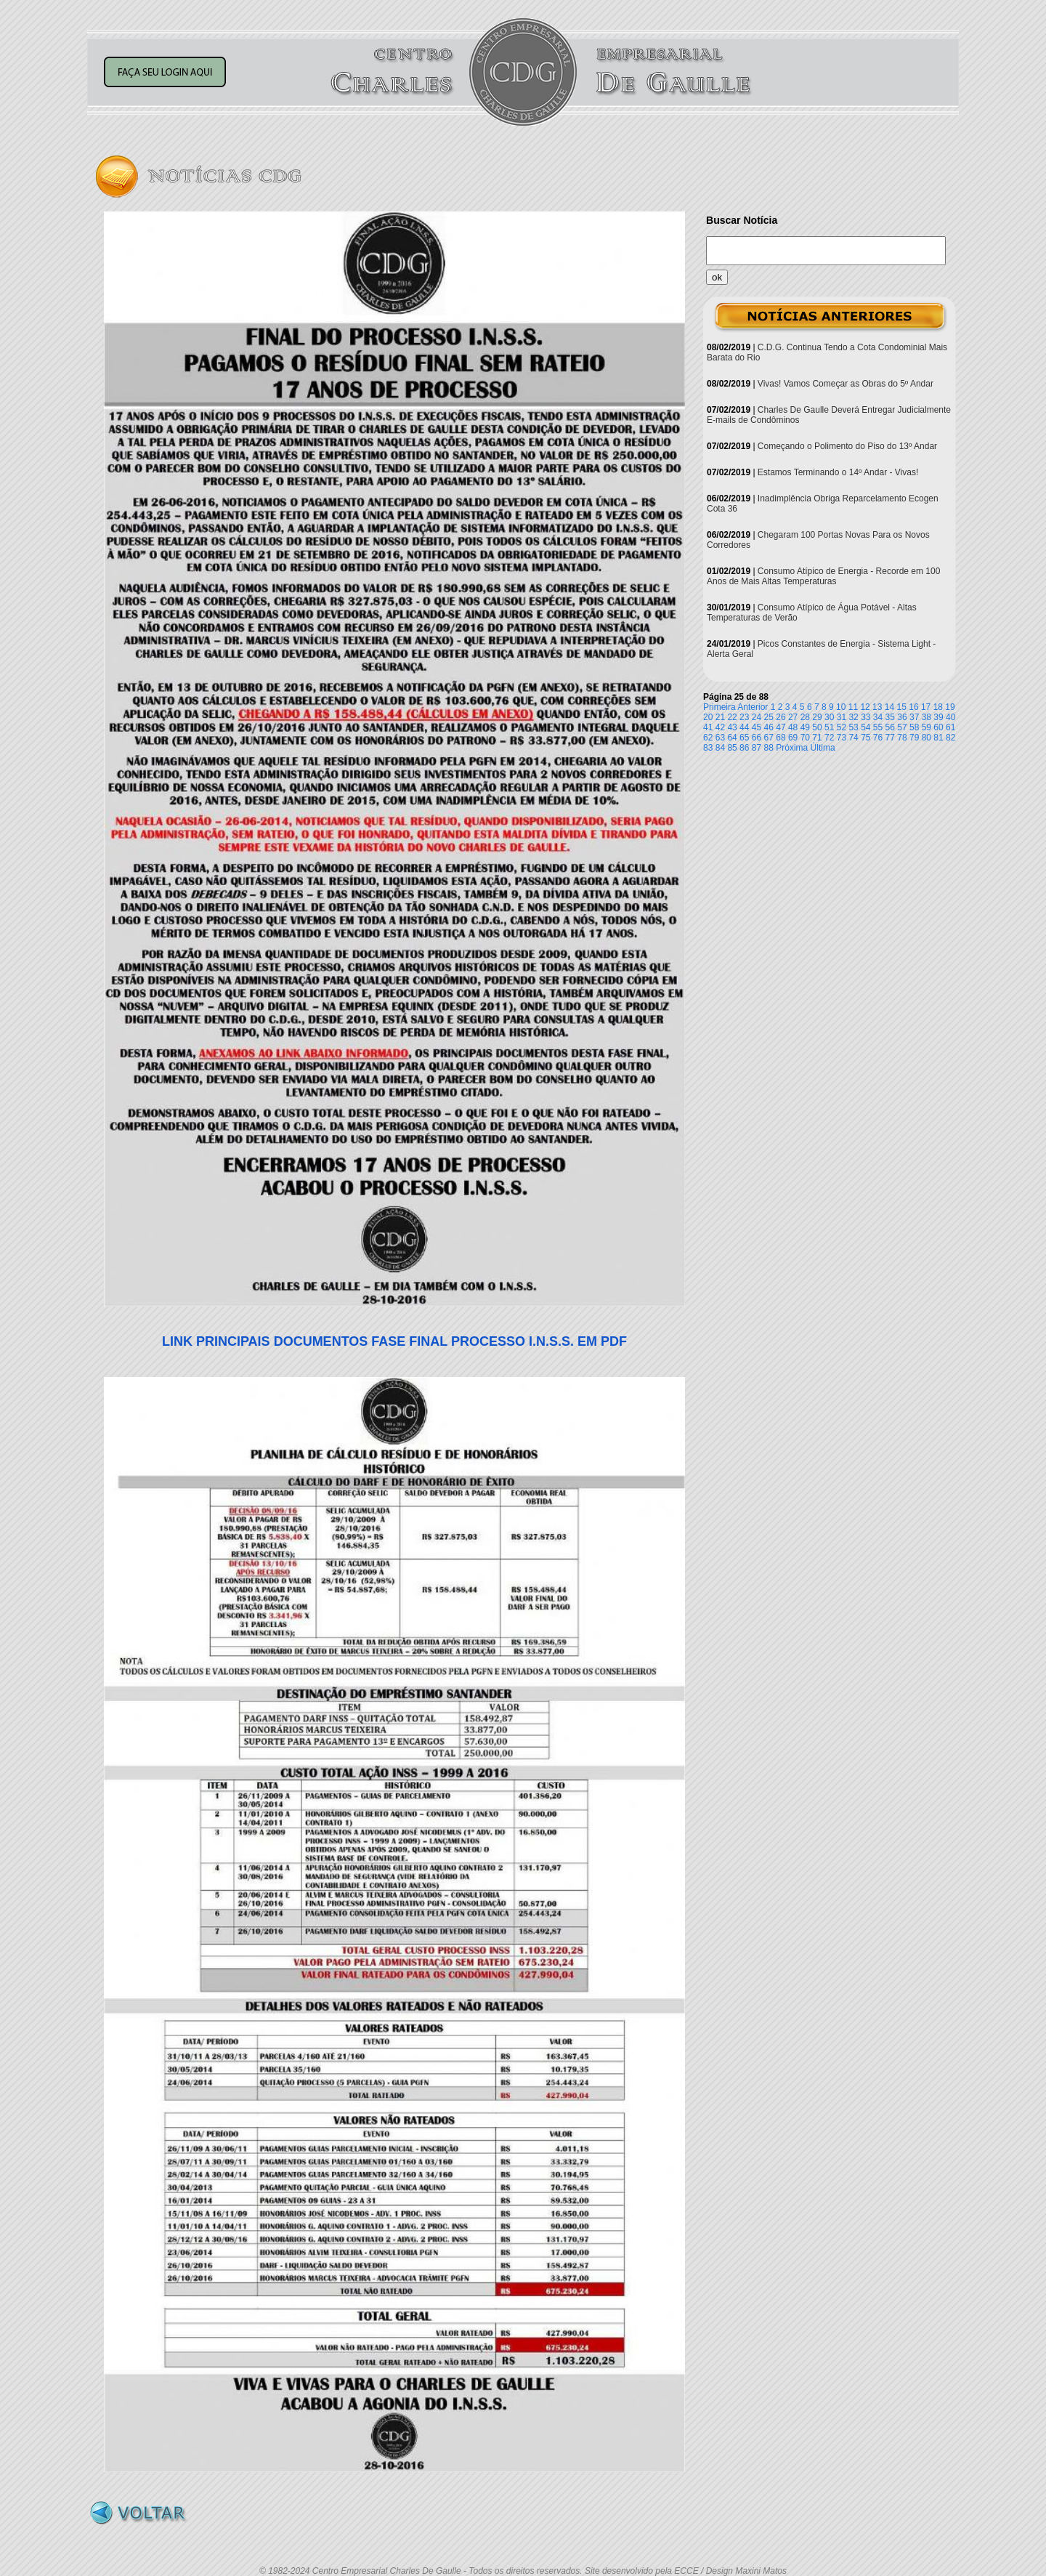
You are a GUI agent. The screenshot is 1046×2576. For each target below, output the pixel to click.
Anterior (752, 707)
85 (732, 748)
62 (708, 737)
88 (769, 748)
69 (793, 737)
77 (890, 737)
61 (950, 727)
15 (902, 707)
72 (829, 737)
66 (756, 737)
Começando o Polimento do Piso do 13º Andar (847, 446)
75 (865, 737)
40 (950, 717)
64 (732, 737)
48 (793, 727)
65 (744, 737)
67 (769, 737)
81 (938, 737)
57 (902, 727)
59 (926, 727)
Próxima (792, 748)
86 (744, 748)
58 (914, 727)
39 (938, 717)
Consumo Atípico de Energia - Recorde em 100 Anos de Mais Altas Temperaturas (823, 576)
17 (926, 707)
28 (805, 717)
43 (732, 727)
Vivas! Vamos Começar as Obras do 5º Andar (845, 384)
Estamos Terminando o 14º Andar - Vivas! (838, 472)
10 (841, 707)
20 (708, 717)
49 (805, 727)
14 (889, 707)
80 (926, 737)
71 (817, 737)
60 (938, 727)
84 (720, 748)
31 (841, 717)
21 (720, 717)
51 (829, 727)
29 (817, 717)
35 (890, 717)
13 (877, 707)
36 (902, 717)
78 (902, 737)
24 (756, 717)
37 (914, 717)
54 (865, 727)
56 (890, 727)
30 (829, 717)
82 (950, 737)
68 (780, 737)
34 (878, 717)
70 (805, 737)
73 (841, 737)
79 (914, 737)
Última (823, 748)
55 (878, 727)
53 (853, 727)
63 (720, 737)
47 (780, 727)
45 (756, 727)
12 (864, 707)
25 (769, 717)
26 (780, 717)
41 (708, 727)
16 (913, 707)
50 (817, 727)
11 (853, 707)
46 (769, 727)
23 (744, 717)
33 (865, 717)
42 (720, 727)
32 (853, 717)
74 (853, 737)
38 (926, 717)
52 (841, 727)
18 (938, 707)
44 (744, 727)
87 (756, 748)
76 (878, 737)
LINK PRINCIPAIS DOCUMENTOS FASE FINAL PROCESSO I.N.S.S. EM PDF (394, 1341)
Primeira (719, 707)
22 (732, 717)
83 (708, 748)
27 (793, 717)
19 (949, 707)
